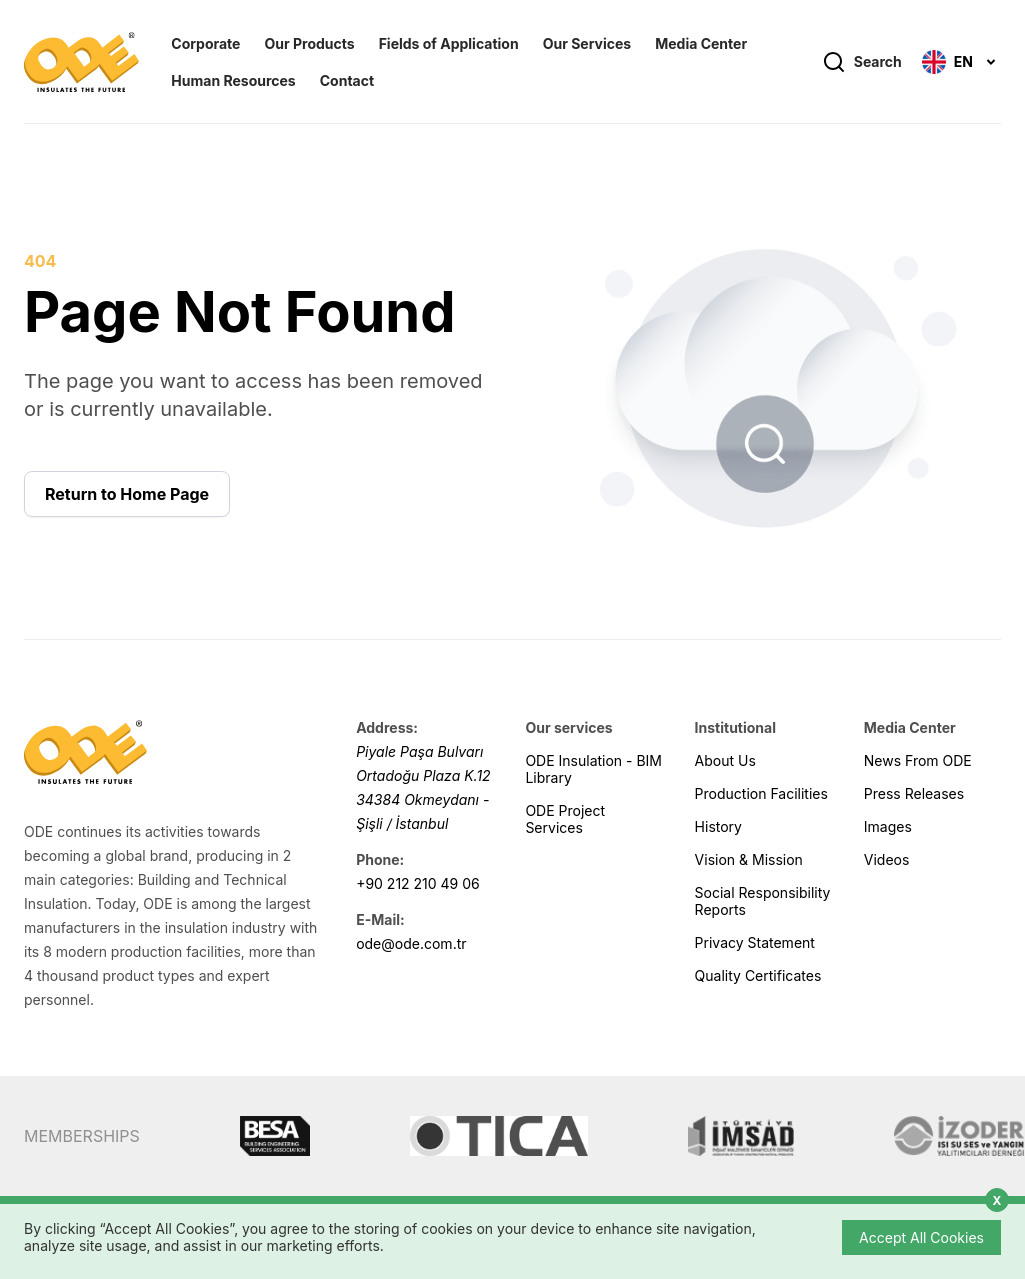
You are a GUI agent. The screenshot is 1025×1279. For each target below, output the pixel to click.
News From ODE (918, 760)
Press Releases (914, 793)
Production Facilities (761, 793)
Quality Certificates (758, 975)
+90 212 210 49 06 (418, 883)
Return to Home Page (127, 494)
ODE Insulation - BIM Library (593, 769)
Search (862, 62)
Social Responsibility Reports (763, 901)
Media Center (701, 43)
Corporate (205, 43)
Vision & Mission (749, 859)
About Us (725, 760)
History (718, 826)
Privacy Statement (755, 942)
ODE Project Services (565, 819)
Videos (887, 859)
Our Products (309, 43)
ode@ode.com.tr (411, 943)
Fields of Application (449, 43)
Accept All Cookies (921, 1237)
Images (888, 826)
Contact (347, 80)
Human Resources (233, 80)
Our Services (587, 43)
